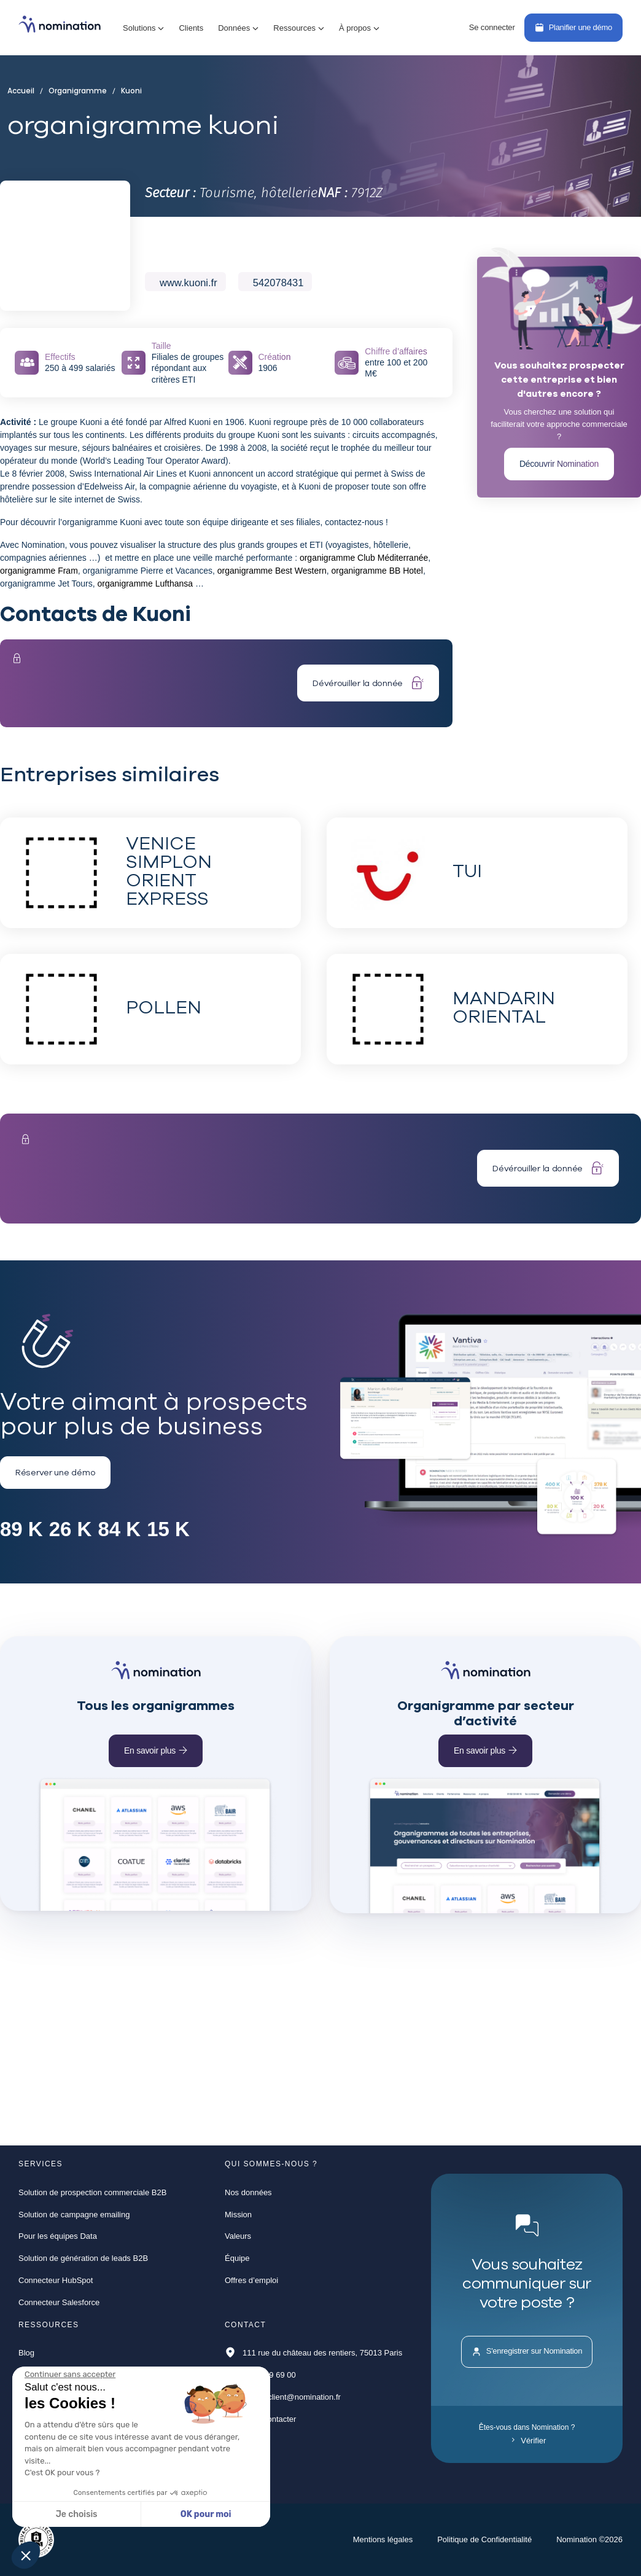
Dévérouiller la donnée (368, 682)
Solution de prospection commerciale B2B (92, 2192)
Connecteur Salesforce (58, 2302)
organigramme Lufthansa (145, 583)
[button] (143, 28)
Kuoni (127, 91)
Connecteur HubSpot (55, 2280)
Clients (191, 28)
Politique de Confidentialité (484, 2539)
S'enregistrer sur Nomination (527, 2351)
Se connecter (492, 27)
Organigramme (76, 91)
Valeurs (238, 2236)
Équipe (237, 2258)
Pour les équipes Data (57, 2236)
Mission (238, 2214)
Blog (26, 2352)
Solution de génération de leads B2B (83, 2258)
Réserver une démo (55, 1472)
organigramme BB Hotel (377, 571)
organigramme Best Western (272, 571)
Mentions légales (383, 2539)
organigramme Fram (39, 571)
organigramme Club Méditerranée (364, 558)
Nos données (248, 2192)
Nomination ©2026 (589, 2539)
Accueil (23, 91)
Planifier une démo (573, 27)
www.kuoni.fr (188, 283)
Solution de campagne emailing (74, 2214)
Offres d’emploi (251, 2280)
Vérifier (528, 2440)
